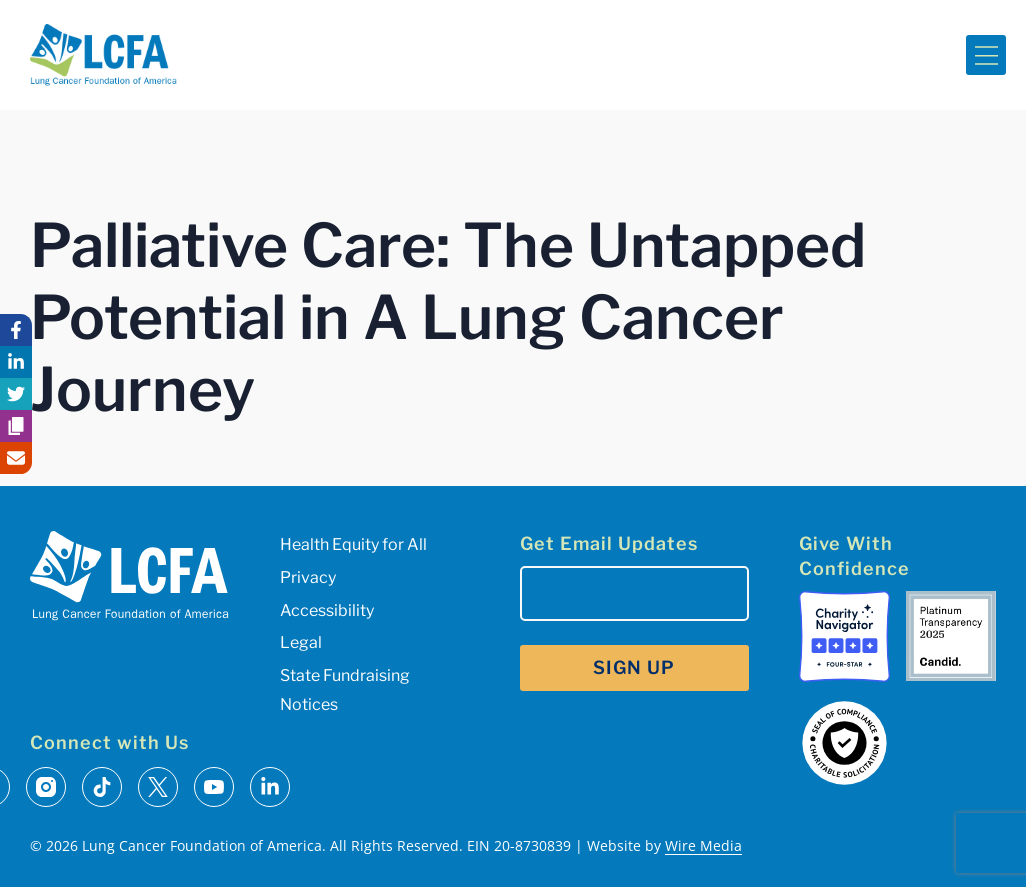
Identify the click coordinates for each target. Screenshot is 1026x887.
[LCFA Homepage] (103, 55)
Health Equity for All (353, 544)
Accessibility (327, 610)
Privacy (308, 577)
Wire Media (703, 845)
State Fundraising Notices (345, 690)
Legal (301, 642)
